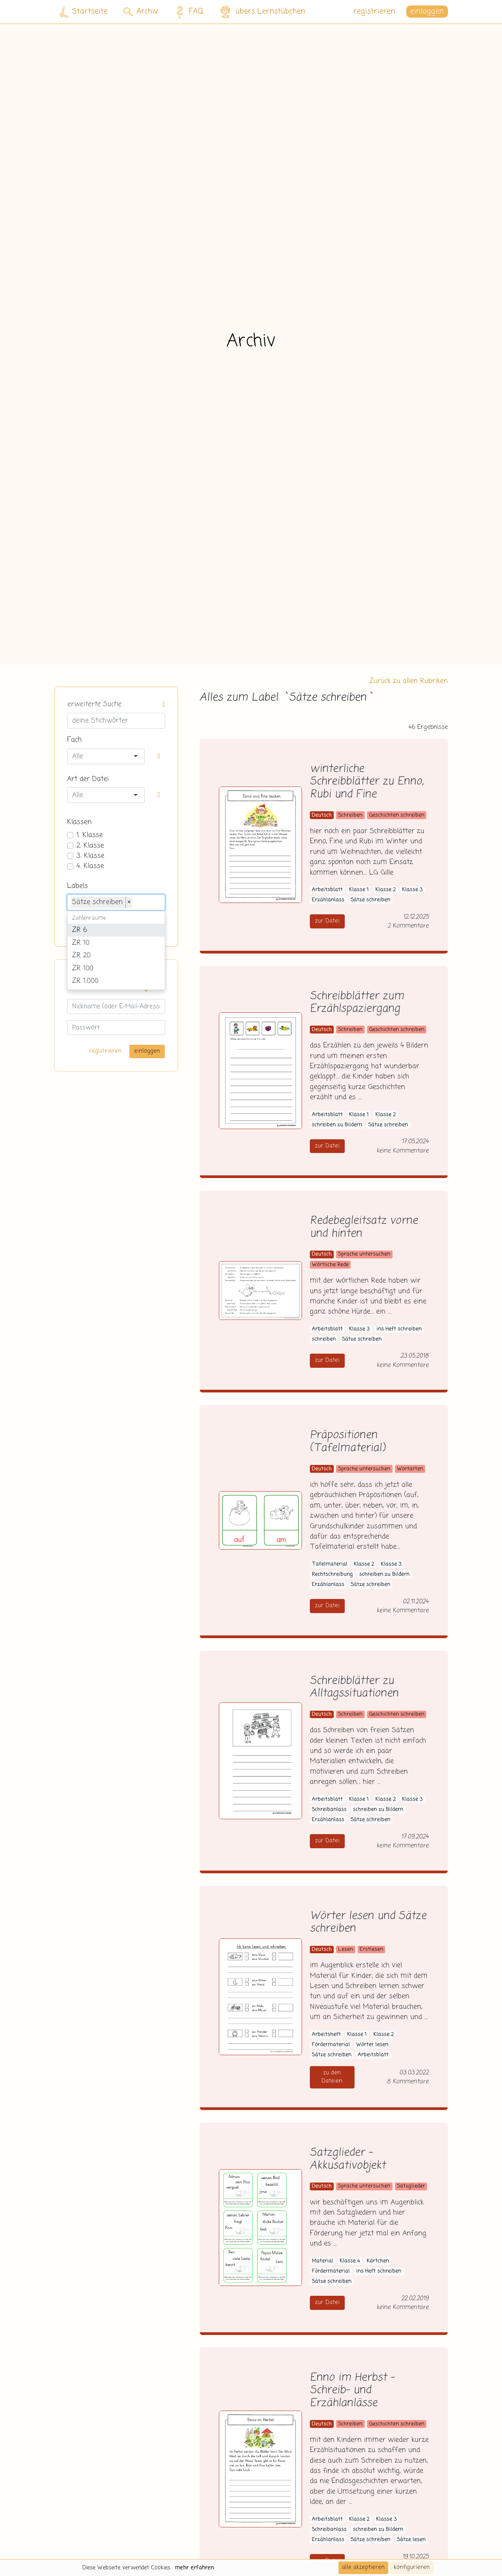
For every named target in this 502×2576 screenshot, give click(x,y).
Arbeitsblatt (327, 890)
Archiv (140, 11)
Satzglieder (411, 2186)
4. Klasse (90, 866)
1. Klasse (89, 835)
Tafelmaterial (329, 1564)
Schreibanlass (329, 1809)
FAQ (188, 12)
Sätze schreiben (370, 900)
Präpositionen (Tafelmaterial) (347, 1442)
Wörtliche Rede (330, 1265)
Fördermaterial (331, 2044)
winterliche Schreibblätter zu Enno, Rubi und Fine (367, 781)
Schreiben (350, 815)
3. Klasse (90, 856)
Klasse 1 (359, 890)
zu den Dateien (332, 2077)
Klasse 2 (385, 890)
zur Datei (327, 921)
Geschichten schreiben (396, 815)
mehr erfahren (194, 2568)
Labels (77, 886)
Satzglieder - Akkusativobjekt (348, 2159)
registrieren (374, 11)
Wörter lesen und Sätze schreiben (368, 1923)
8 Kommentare (408, 2081)
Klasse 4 (350, 2261)
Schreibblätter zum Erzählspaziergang (357, 1003)
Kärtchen (378, 2261)
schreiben (324, 1339)
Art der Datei (88, 779)
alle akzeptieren (363, 2567)
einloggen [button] (427, 11)
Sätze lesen (411, 2539)
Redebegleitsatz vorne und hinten (364, 1227)
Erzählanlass (328, 900)
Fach (74, 740)
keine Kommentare (402, 1150)
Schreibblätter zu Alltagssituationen (354, 1687)
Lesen (345, 1949)
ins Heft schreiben (399, 1329)
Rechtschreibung (332, 1574)
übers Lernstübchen (262, 12)
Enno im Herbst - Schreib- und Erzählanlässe (352, 2390)
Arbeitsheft (326, 2034)
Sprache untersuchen (364, 1254)
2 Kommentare (408, 925)
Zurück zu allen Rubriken (408, 681)
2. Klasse (90, 846)
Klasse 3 (412, 890)
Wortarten (410, 1469)
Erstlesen (371, 1949)
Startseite (83, 12)
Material (322, 2261)
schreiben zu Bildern (337, 1125)
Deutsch (322, 815)
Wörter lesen (372, 2044)
